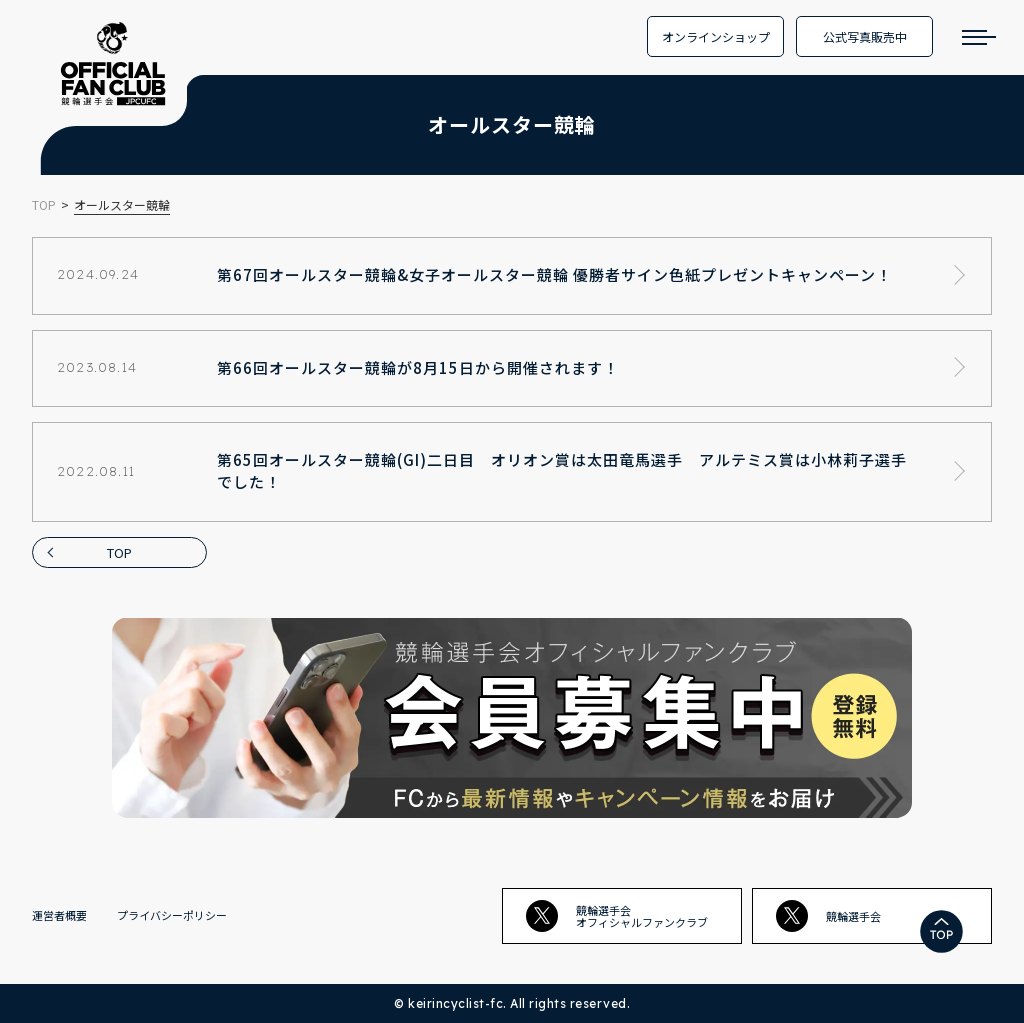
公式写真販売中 (865, 36)
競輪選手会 (828, 916)
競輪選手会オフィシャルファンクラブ (617, 916)
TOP (119, 552)
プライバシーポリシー (172, 915)
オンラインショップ (716, 36)
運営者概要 (59, 915)
